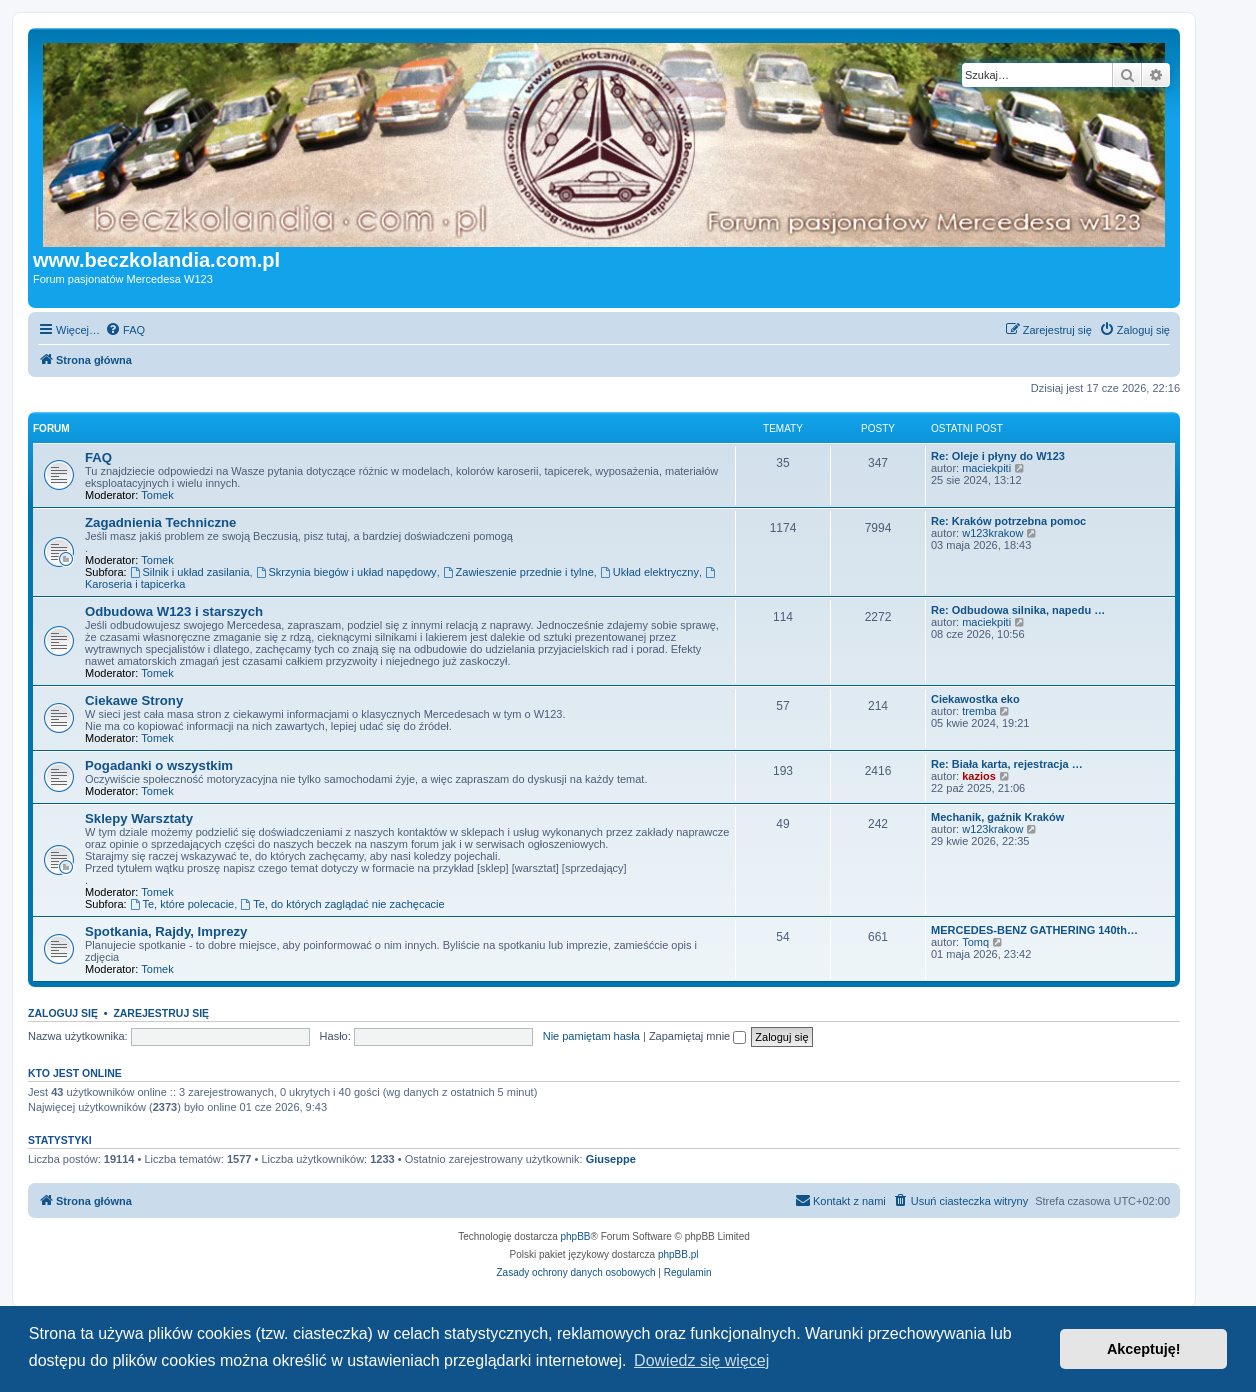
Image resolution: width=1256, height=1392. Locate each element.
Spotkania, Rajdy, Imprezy (166, 931)
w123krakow (992, 533)
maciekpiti (986, 468)
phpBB (576, 1236)
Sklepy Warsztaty (139, 818)
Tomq (975, 942)
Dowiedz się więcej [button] (701, 1360)
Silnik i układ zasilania (190, 572)
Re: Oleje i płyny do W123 (998, 456)
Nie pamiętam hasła (591, 1036)
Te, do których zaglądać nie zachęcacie (342, 904)
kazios (979, 776)
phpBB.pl (678, 1254)
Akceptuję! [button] (1144, 1349)
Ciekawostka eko (975, 699)
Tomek (157, 495)
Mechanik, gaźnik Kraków (997, 817)
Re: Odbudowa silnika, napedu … (1018, 610)
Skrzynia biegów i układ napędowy (346, 572)
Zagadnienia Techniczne (160, 522)
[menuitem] (125, 330)
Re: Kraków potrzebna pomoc (1008, 521)
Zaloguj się (63, 1013)
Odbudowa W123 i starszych (174, 611)
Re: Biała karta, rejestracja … (1007, 764)
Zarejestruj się (161, 1013)
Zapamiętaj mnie (697, 1036)
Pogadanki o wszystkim (159, 765)
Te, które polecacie (182, 904)
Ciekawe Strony (134, 700)
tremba (979, 711)
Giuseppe (611, 1159)
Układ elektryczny (649, 572)
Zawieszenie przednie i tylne (518, 572)
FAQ (98, 457)
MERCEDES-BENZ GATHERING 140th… (1034, 930)
